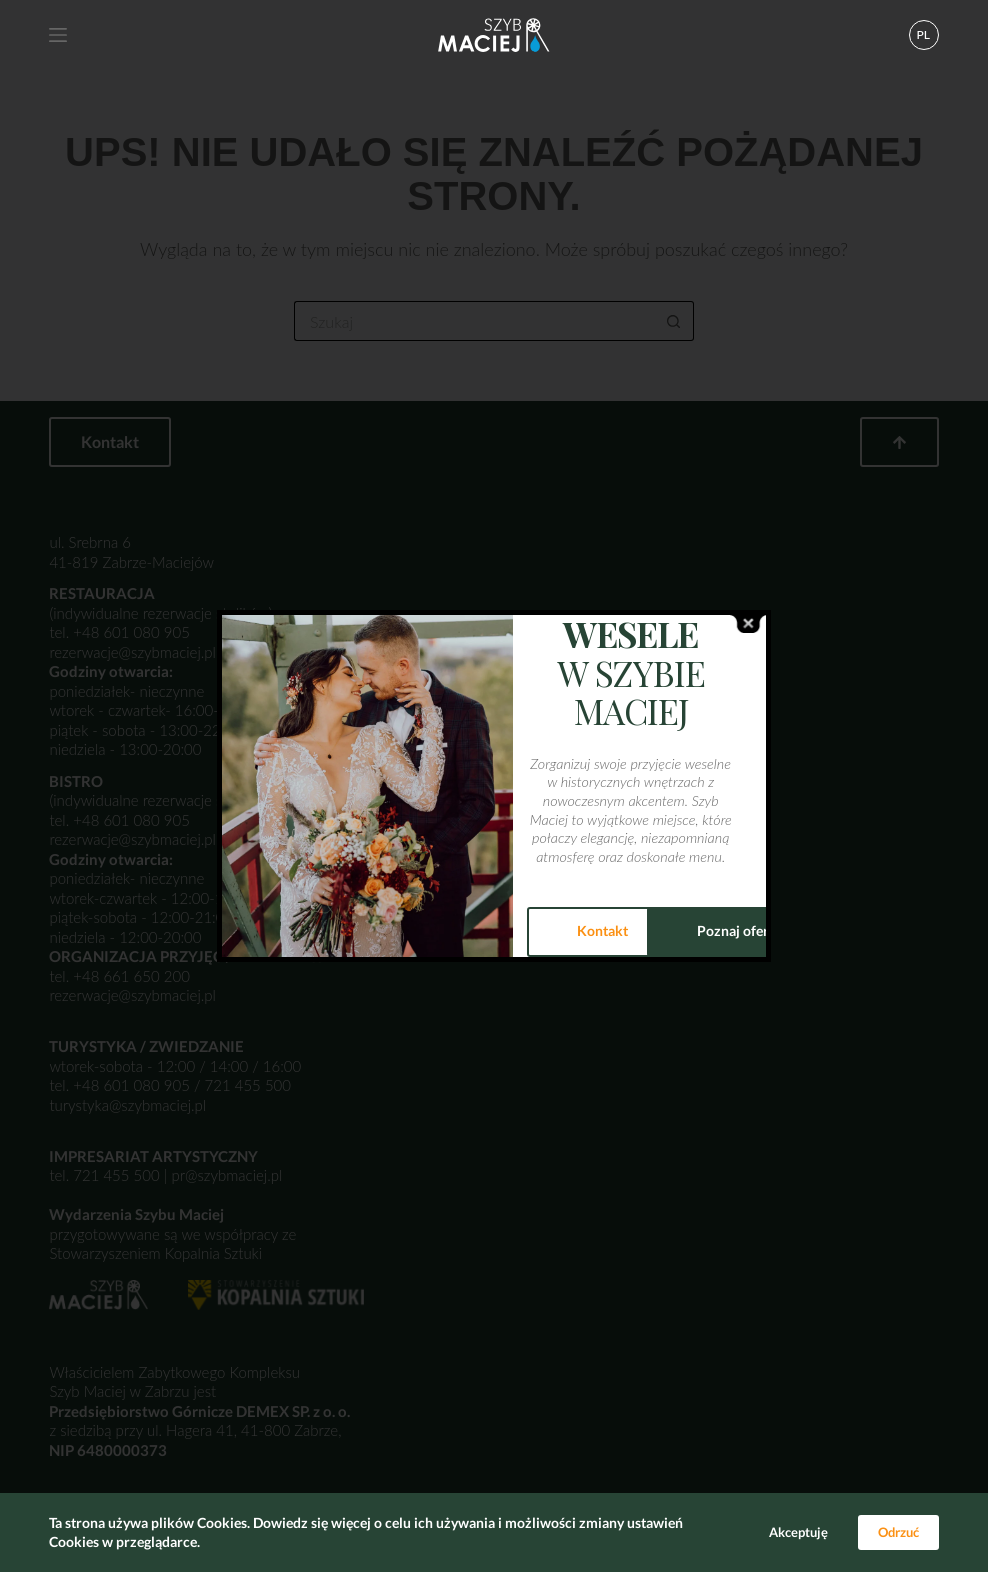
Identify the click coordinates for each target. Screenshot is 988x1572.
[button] (924, 35)
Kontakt (602, 930)
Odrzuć (898, 1532)
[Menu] (58, 35)
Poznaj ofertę (739, 930)
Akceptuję (798, 1532)
